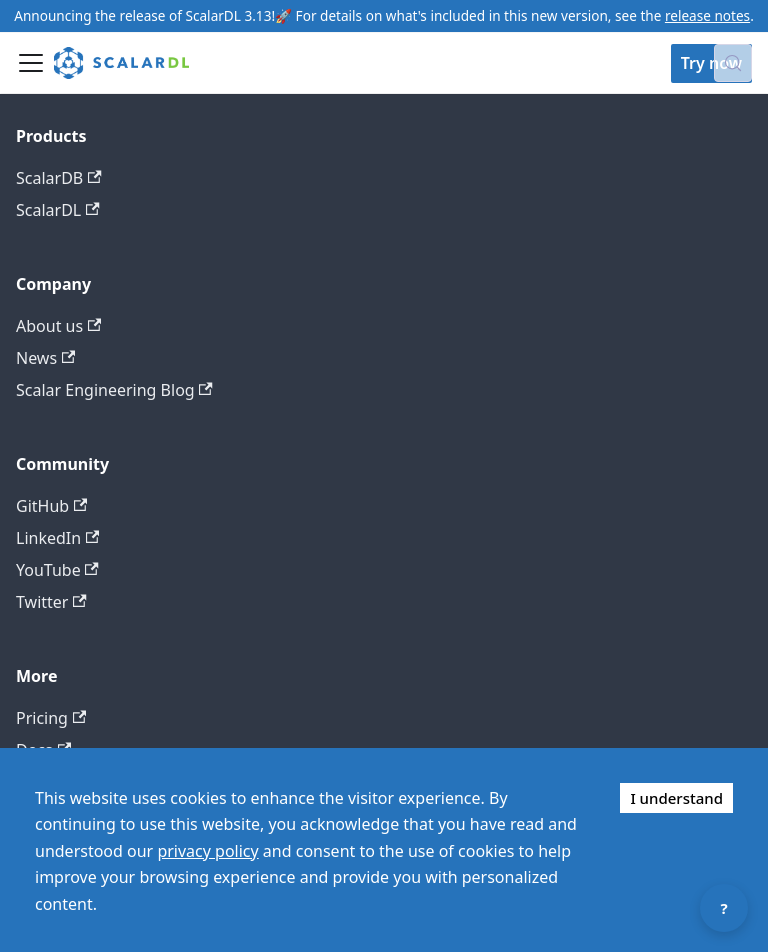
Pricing (51, 718)
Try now (711, 63)
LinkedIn (57, 538)
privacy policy (207, 851)
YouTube (57, 570)
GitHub (51, 506)
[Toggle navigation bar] (31, 63)
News (45, 358)
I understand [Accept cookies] (676, 798)
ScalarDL (58, 210)
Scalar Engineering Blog (114, 390)
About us (58, 326)
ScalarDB (59, 178)
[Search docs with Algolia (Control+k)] (733, 63)
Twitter (51, 602)
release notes (707, 15)
